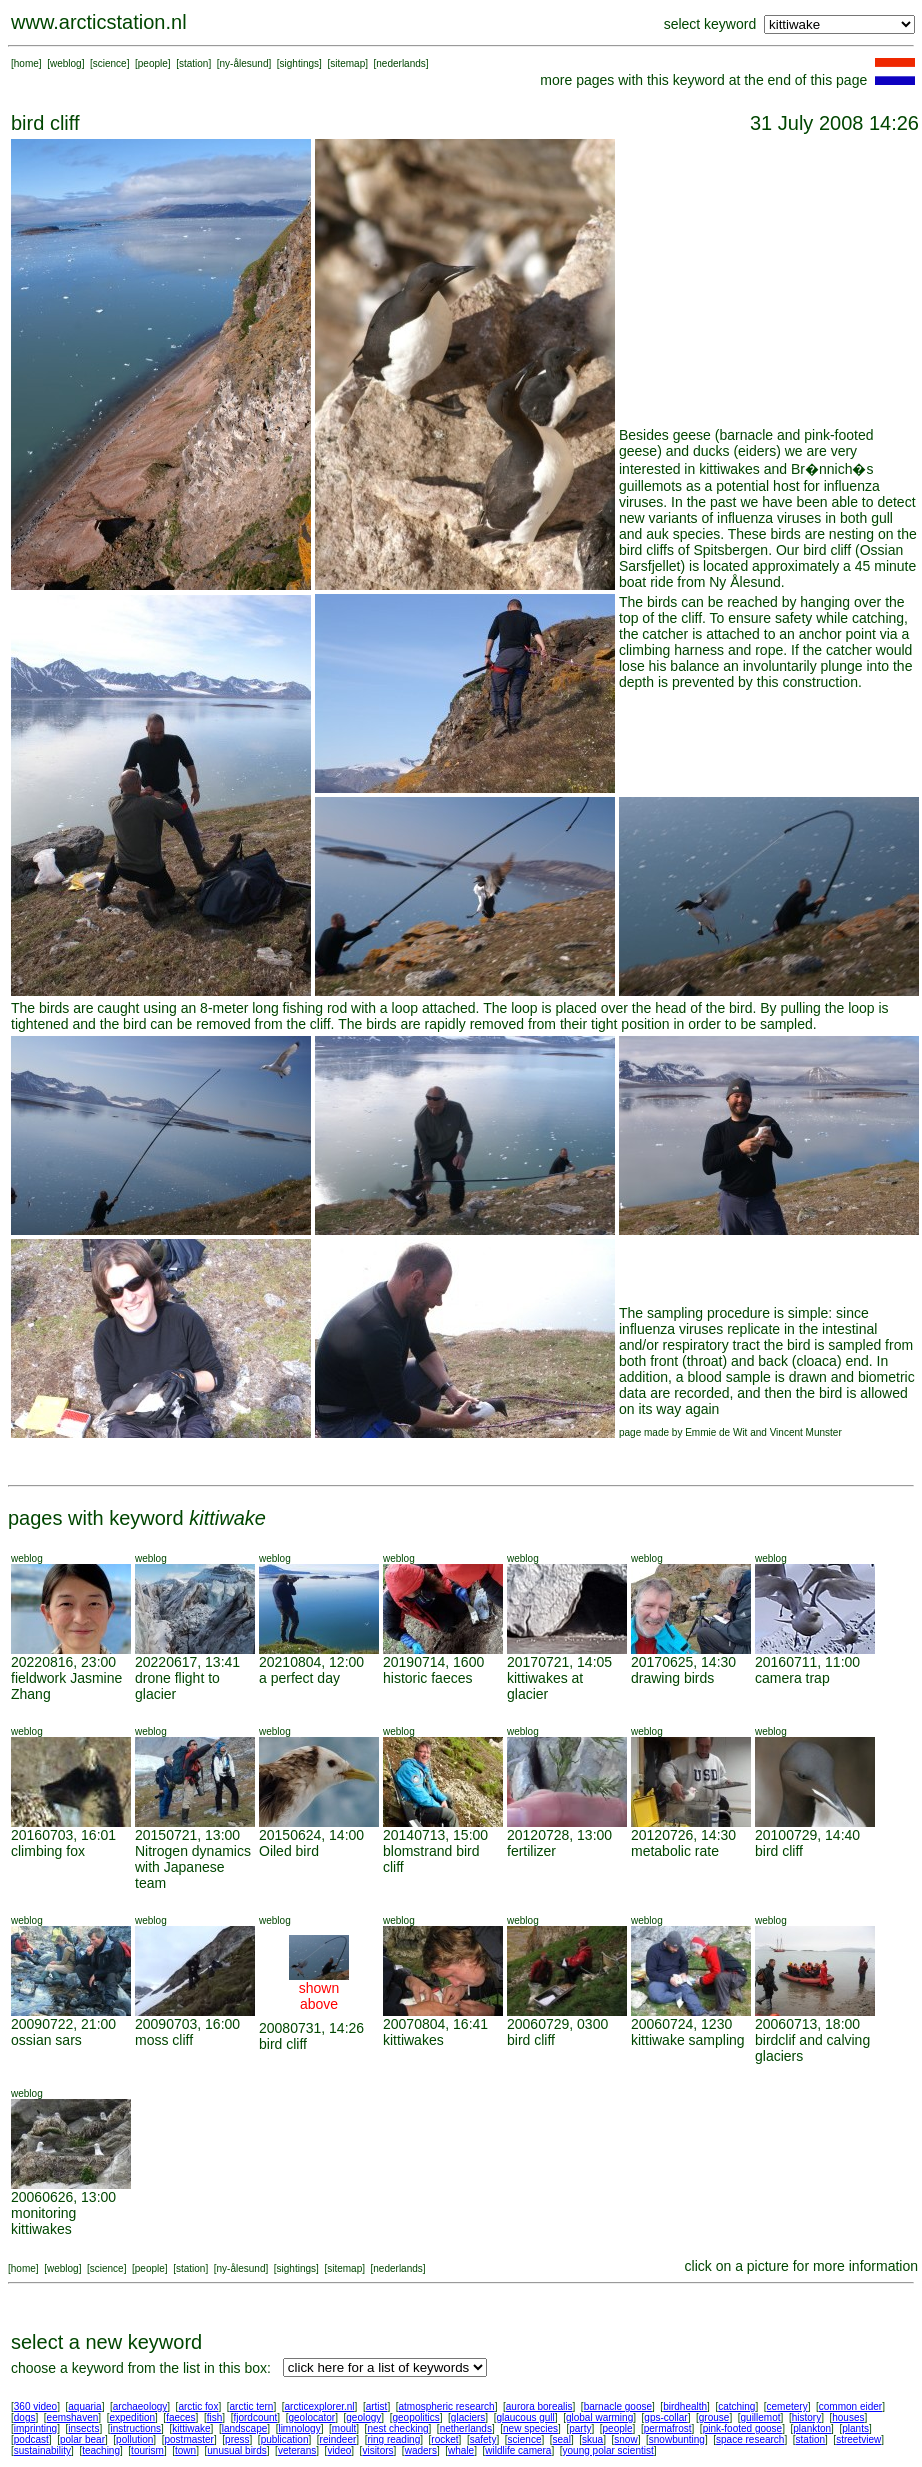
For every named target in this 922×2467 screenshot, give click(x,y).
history (806, 2417)
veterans (297, 2450)
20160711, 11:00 (807, 1662)
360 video (35, 2406)
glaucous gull (525, 2417)
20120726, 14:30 (683, 1835)
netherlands (466, 2428)
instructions (136, 2428)
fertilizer (531, 1851)
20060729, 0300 (557, 2024)
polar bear (82, 2439)
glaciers (468, 2417)
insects (83, 2428)
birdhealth (685, 2406)
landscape (245, 2428)
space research (750, 2439)
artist (377, 2406)
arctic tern (252, 2406)
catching (736, 2406)
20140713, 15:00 (435, 1835)
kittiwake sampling (688, 2040)
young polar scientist (608, 2450)
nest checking (397, 2428)
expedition (132, 2417)
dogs (25, 2417)
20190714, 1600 (433, 1662)
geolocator (311, 2417)
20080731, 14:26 (311, 2028)
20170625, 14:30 (683, 1662)
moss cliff (164, 2040)
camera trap (792, 1678)
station (193, 63)
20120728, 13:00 (559, 1835)
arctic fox (198, 2406)
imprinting (35, 2428)
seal (562, 2439)
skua (592, 2439)
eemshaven (73, 2417)
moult (344, 2428)
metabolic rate (675, 1851)
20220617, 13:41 (187, 1662)
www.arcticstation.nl (99, 22)
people (153, 63)
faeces (180, 2417)
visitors (377, 2450)
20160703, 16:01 (63, 1835)
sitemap (347, 63)
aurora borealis (539, 2406)
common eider (850, 2406)
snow (625, 2439)
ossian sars (46, 2040)
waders (421, 2450)
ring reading (393, 2439)
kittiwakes (413, 2040)
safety (483, 2439)
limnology (299, 2428)
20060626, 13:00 (63, 2197)
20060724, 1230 (681, 2024)
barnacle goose (618, 2406)
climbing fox (48, 1851)
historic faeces (427, 1678)
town (185, 2450)
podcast (31, 2439)
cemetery (787, 2406)
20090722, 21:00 (63, 2024)
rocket (444, 2439)
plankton (812, 2428)
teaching (101, 2450)
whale (461, 2450)
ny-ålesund (244, 63)
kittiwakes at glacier (545, 1686)
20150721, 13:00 (187, 1835)
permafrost (668, 2428)
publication (285, 2439)
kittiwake (191, 2428)
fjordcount (255, 2417)
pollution (134, 2439)
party (580, 2428)
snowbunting (677, 2439)
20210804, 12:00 (311, 1662)
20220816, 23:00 (63, 1662)
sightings (299, 63)
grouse (714, 2417)
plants (855, 2428)
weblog (66, 63)
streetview (858, 2439)
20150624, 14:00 (311, 1835)
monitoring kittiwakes (43, 2221)
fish (215, 2417)
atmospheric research (447, 2406)
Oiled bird (289, 1851)
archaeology (140, 2406)
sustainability (42, 2450)
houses (848, 2417)
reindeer (338, 2439)
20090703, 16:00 (187, 2024)
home (26, 63)
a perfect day (299, 1678)
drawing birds (672, 1678)
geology (363, 2417)
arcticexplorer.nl (320, 2406)
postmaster (188, 2439)
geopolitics (415, 2417)
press (237, 2439)
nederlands (400, 63)
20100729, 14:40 (807, 1835)
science (110, 63)
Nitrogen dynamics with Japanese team (193, 1867)
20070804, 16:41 (435, 2024)
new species (530, 2428)
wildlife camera (518, 2450)
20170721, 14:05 (559, 1662)
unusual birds (236, 2450)
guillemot (761, 2417)
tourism (147, 2450)
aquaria (84, 2406)
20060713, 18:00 (807, 2024)
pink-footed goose (743, 2428)
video (339, 2450)
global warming (599, 2417)
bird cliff (779, 1851)
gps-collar (665, 2417)
